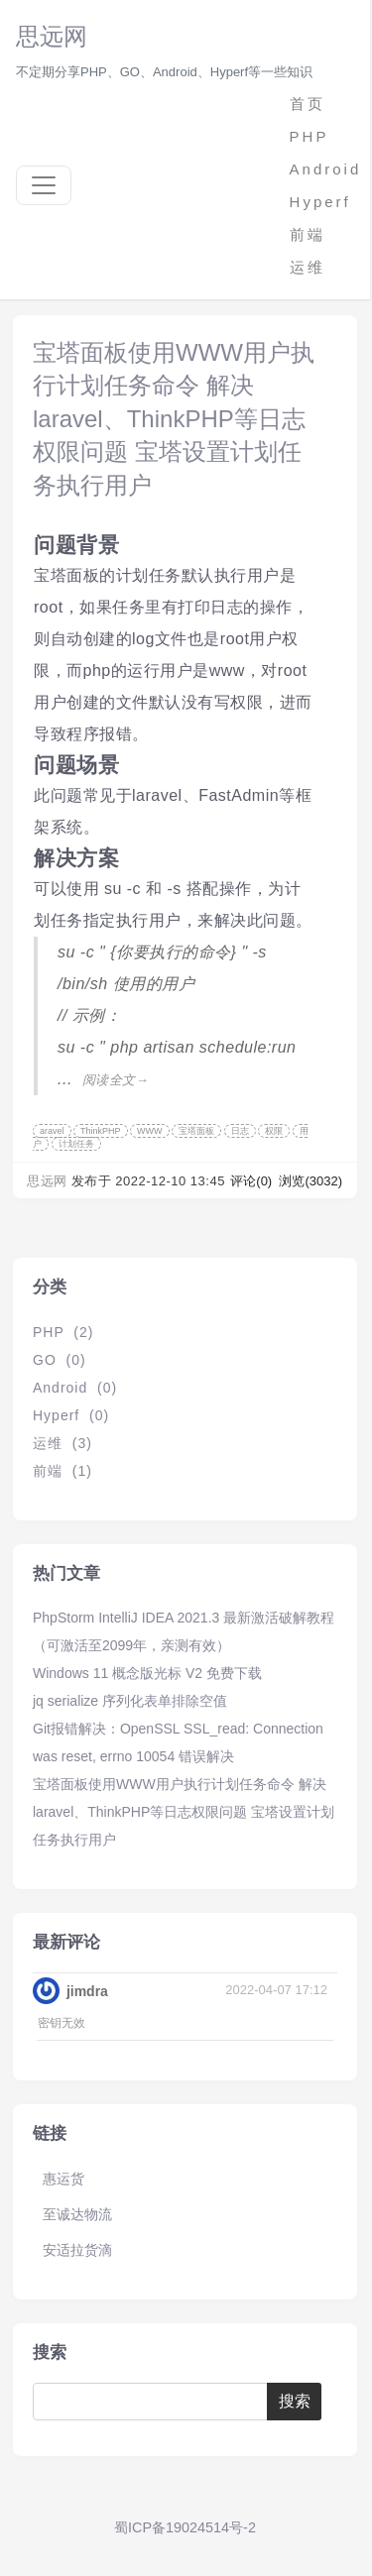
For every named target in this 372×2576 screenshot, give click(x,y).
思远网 (51, 36)
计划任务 (76, 1144)
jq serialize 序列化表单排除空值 (130, 1701)
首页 (307, 103)
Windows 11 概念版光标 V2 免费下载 (147, 1673)
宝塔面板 (196, 1131)
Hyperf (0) (71, 1415)
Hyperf (320, 201)
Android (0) (75, 1388)
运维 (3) (62, 1443)
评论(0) (253, 1181)
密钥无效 (61, 2022)
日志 (240, 1131)
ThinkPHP (100, 1131)
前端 (307, 234)
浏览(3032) (310, 1181)
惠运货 (63, 2178)
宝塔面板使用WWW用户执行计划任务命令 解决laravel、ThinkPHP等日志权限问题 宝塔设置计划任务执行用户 (173, 419)
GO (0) (59, 1360)
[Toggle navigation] (43, 185)
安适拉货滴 (77, 2250)
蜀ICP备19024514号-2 (185, 2527)
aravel (52, 1131)
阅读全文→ (115, 1079)
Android (322, 169)
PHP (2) (63, 1332)
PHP (309, 136)
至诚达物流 (77, 2214)
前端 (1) (62, 1471)
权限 (274, 1131)
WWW (149, 1131)
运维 (307, 267)
